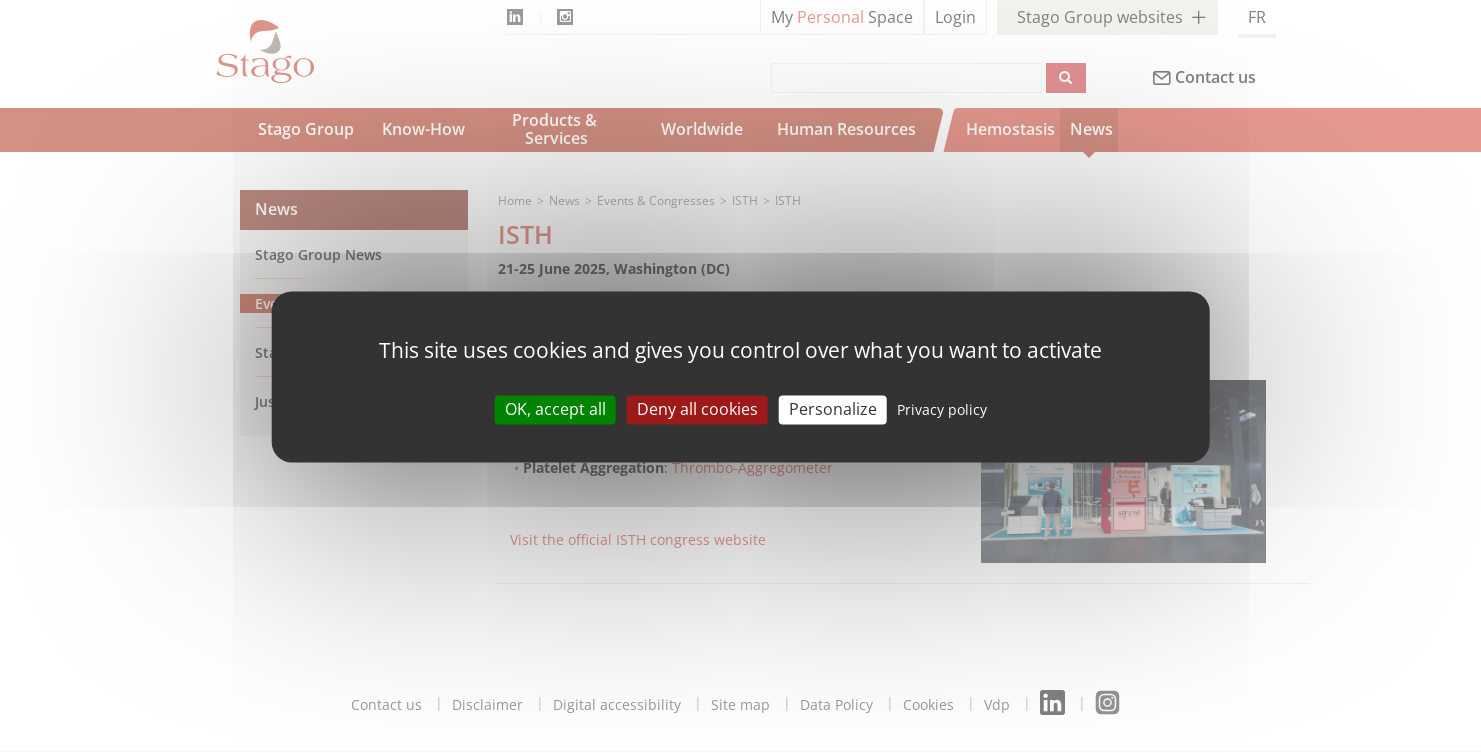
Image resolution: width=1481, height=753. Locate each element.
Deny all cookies (697, 409)
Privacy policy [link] (942, 409)
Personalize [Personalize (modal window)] (833, 409)
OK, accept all (555, 409)
